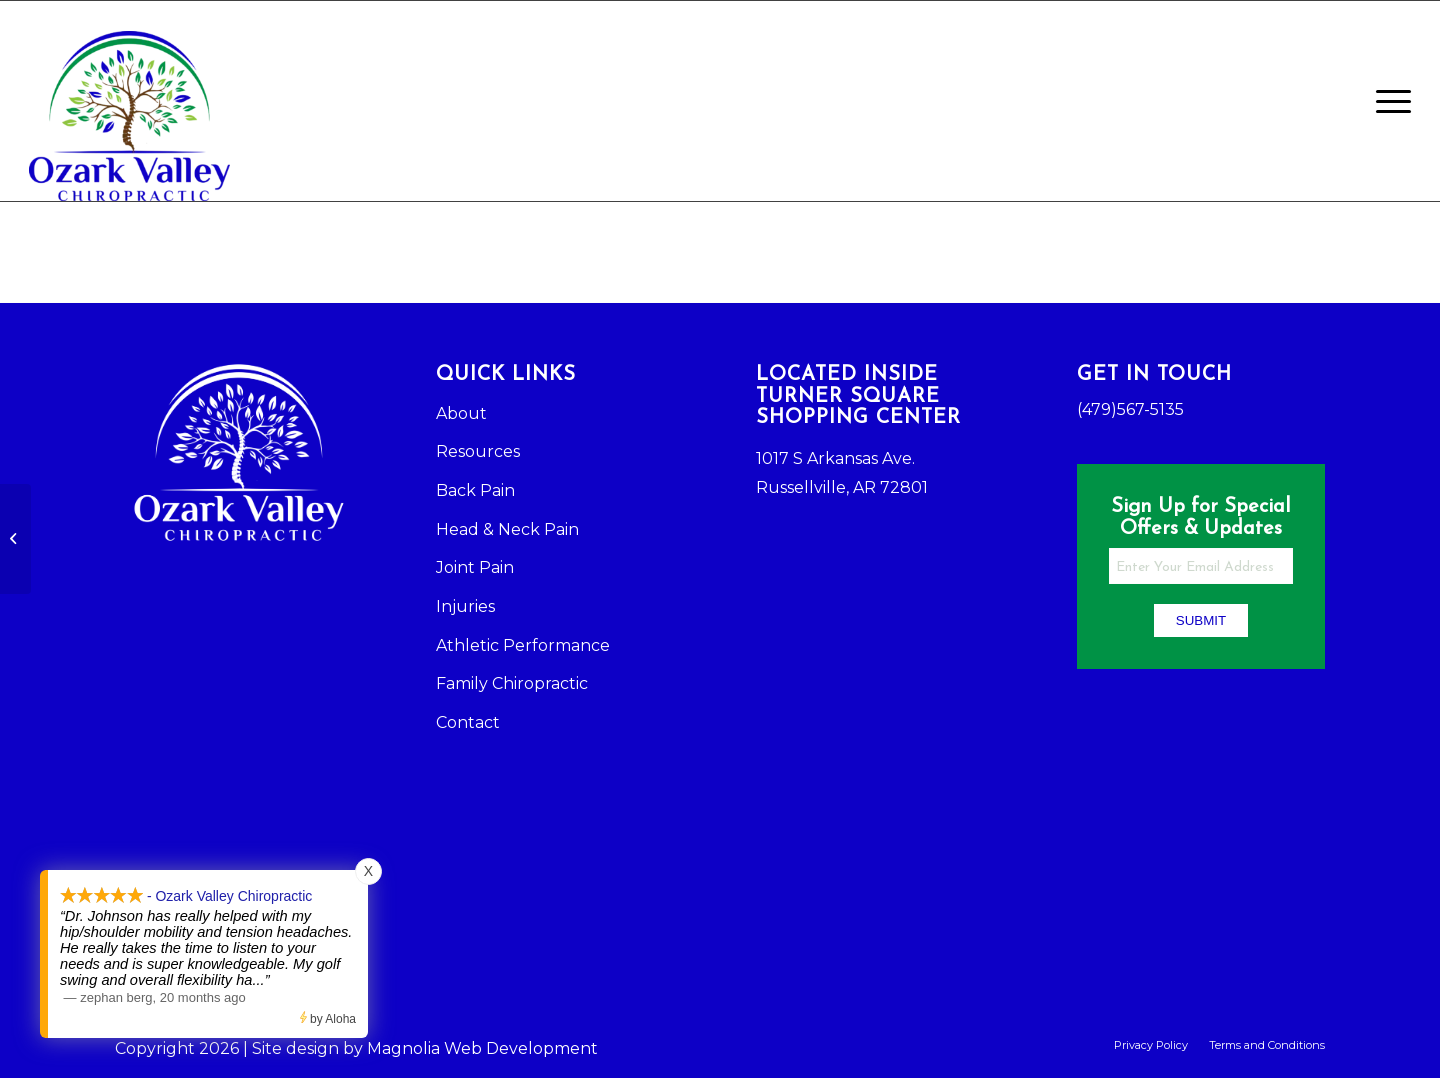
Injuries (465, 606)
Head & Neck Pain (507, 529)
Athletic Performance (523, 645)
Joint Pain (475, 567)
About (461, 413)
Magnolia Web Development (482, 1048)
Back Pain (475, 490)
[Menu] (1387, 101)
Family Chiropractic (512, 683)
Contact (468, 722)
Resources (478, 451)
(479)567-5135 (1130, 409)
